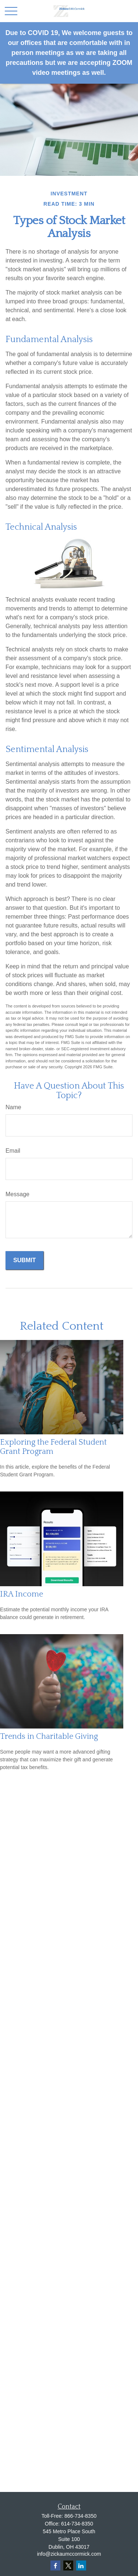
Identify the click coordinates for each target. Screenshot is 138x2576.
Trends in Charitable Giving (49, 1736)
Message (17, 1194)
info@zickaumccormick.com (69, 2554)
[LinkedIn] (81, 2565)
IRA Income (21, 1594)
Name (13, 1107)
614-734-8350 (77, 2524)
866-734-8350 (80, 2516)
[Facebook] (55, 2565)
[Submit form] (24, 1260)
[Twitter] (68, 2565)
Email (13, 1151)
